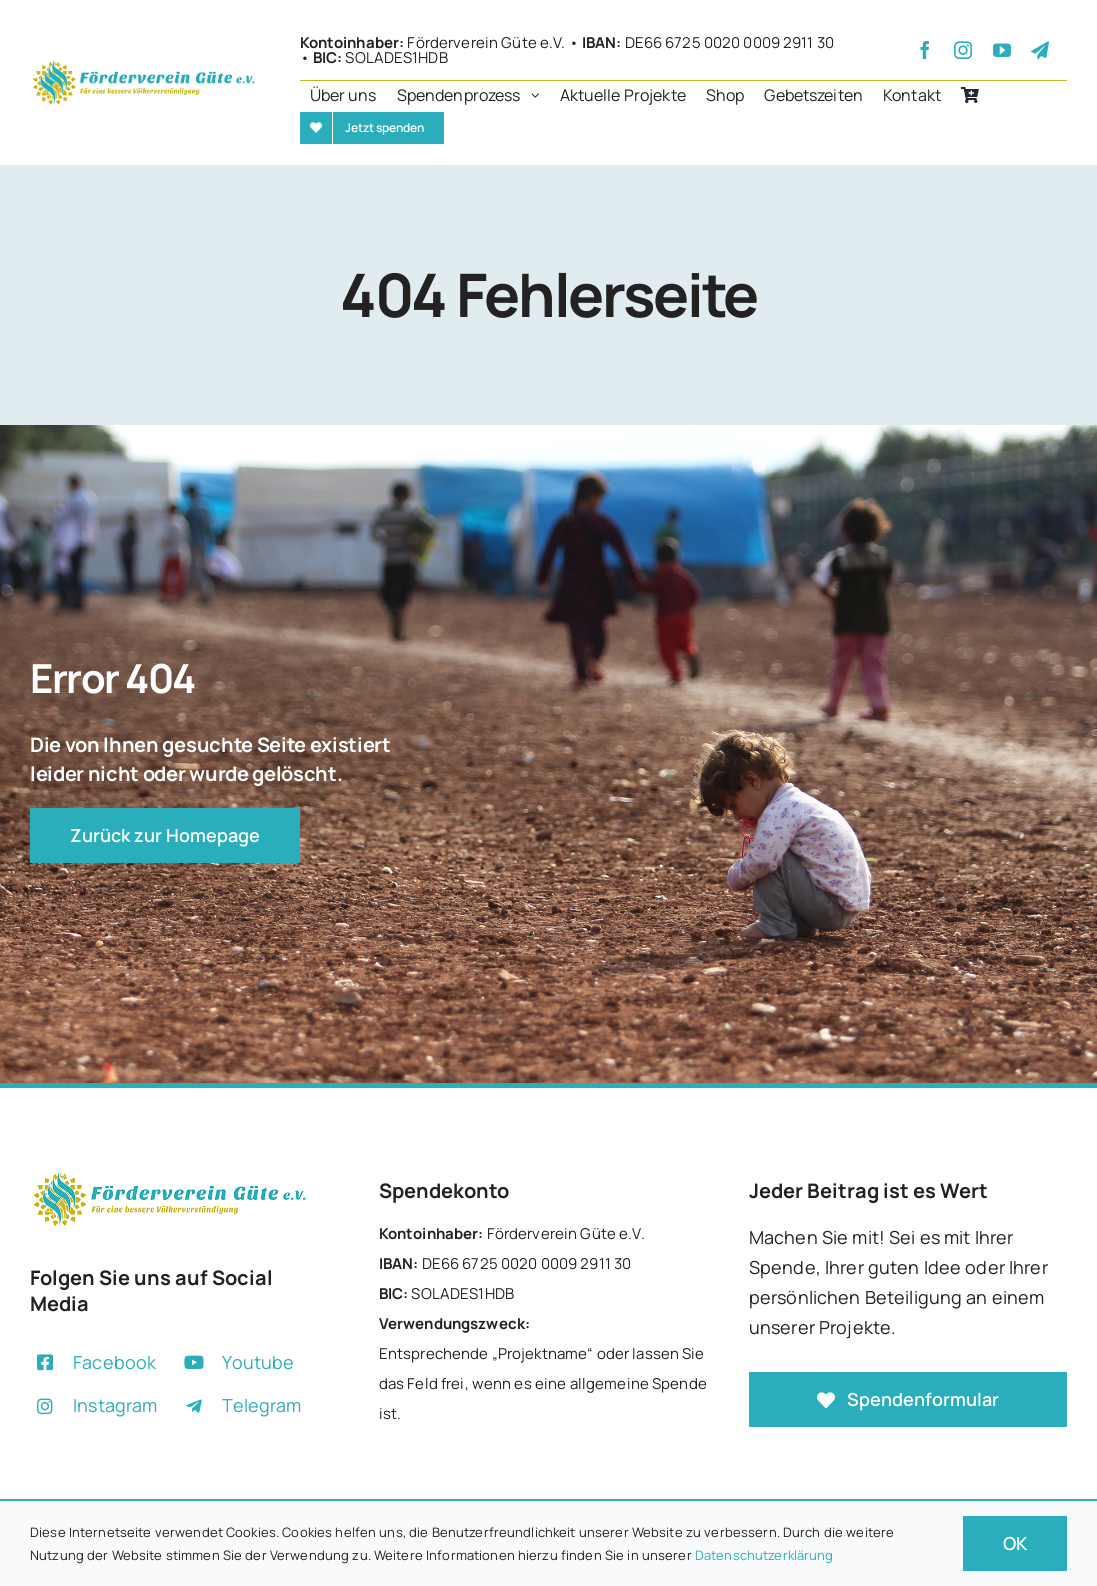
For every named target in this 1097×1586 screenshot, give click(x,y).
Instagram (115, 1405)
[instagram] (963, 50)
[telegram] (1040, 50)
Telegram (261, 1405)
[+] (144, 65)
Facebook (114, 1362)
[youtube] (1002, 50)
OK (1015, 1543)
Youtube (258, 1362)
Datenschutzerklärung (764, 1555)
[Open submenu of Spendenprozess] (540, 96)
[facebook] (925, 50)
